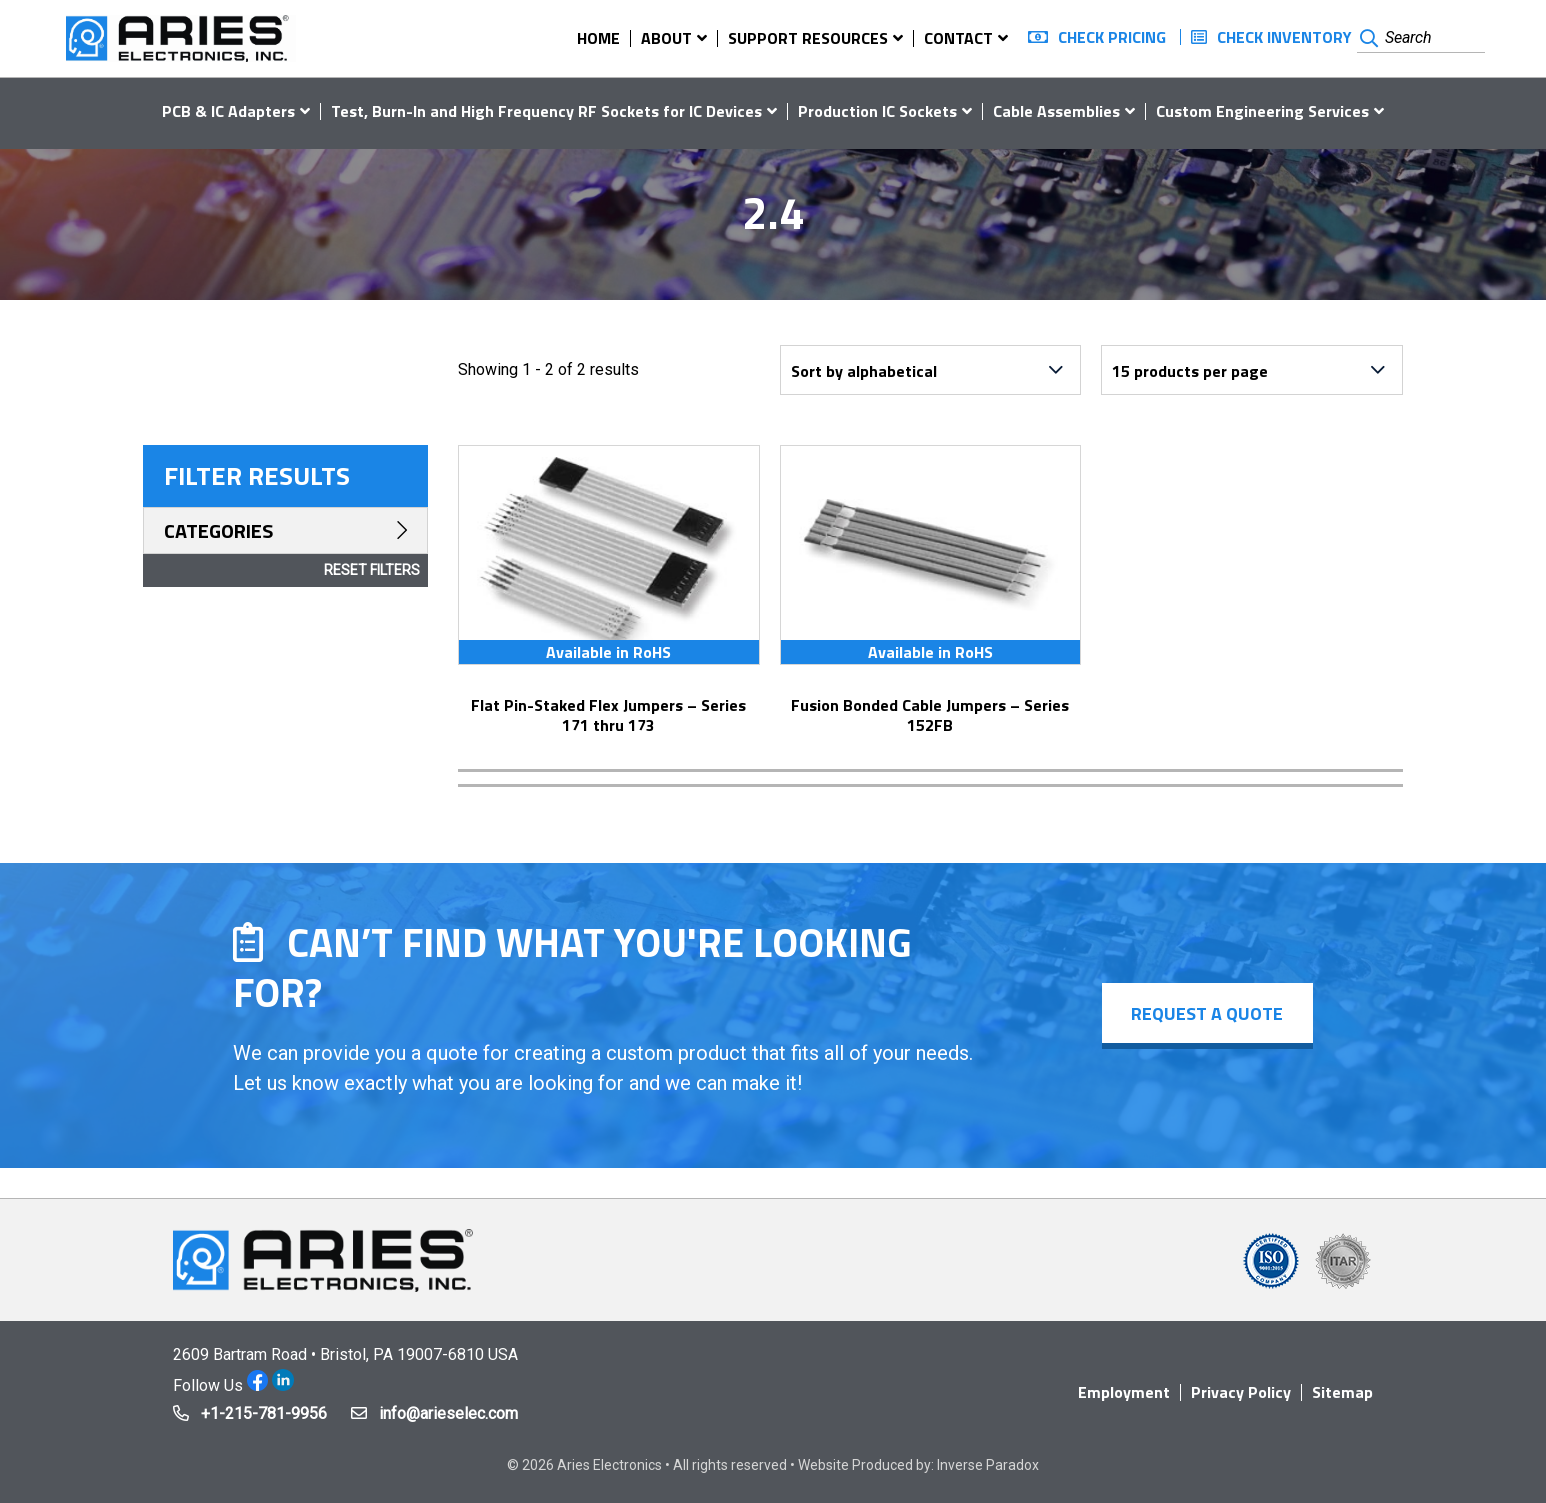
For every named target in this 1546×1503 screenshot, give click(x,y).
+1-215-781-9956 (264, 1413)
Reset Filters (372, 570)
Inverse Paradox (988, 1465)
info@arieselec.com (448, 1413)
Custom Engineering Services (1262, 111)
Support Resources (808, 38)
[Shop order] (931, 370)
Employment (1124, 1392)
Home (598, 38)
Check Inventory (1284, 37)
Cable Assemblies (1056, 111)
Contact (958, 38)
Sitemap (1342, 1392)
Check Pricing (1112, 37)
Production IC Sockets (877, 111)
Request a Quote (1207, 1013)
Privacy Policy (1241, 1392)
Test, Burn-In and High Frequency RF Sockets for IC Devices (546, 111)
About (666, 38)
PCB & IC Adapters (228, 111)
